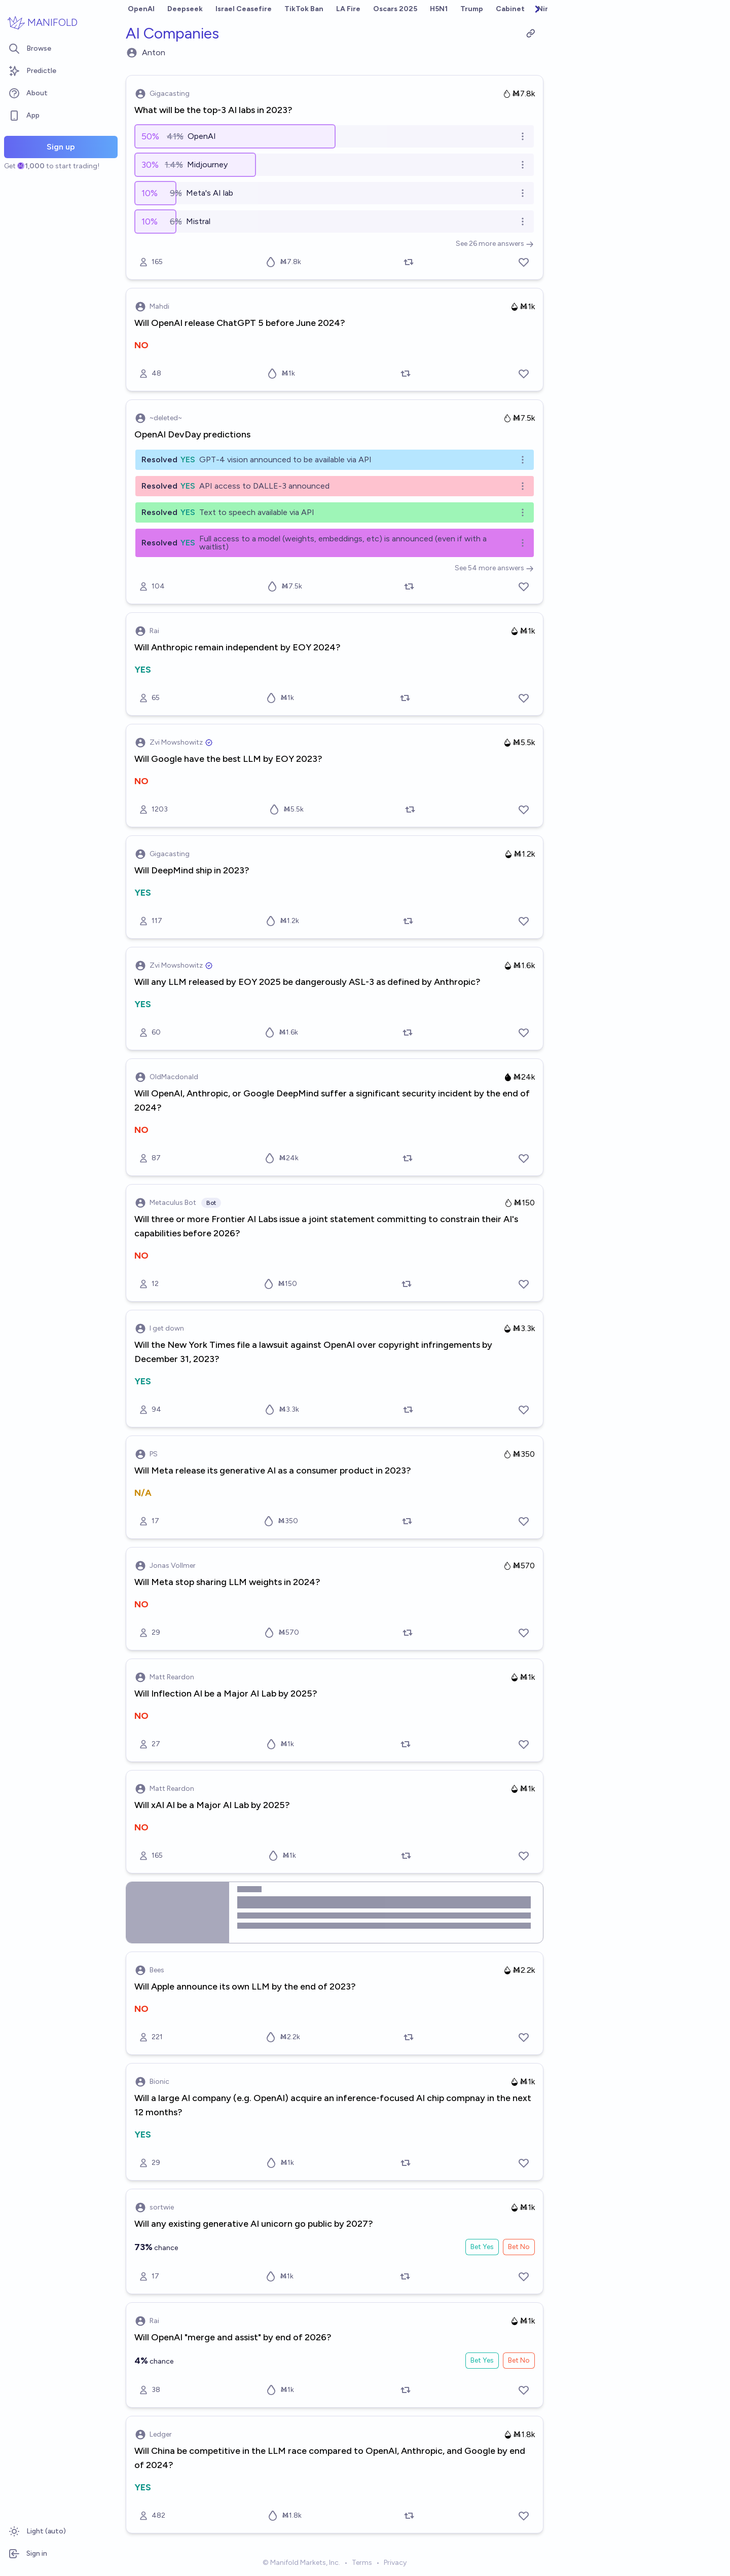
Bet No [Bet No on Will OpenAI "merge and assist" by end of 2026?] (519, 2360)
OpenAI (141, 9)
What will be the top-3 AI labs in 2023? (213, 110)
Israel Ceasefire (243, 9)
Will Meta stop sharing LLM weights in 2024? (227, 1582)
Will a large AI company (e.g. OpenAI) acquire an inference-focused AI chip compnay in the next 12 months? (332, 2105)
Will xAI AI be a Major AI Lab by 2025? (212, 1805)
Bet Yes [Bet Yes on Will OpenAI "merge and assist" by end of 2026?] (482, 2360)
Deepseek (185, 9)
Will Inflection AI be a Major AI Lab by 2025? (225, 1693)
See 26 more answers (495, 243)
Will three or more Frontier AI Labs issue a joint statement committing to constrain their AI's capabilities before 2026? (326, 1226)
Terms (362, 2562)
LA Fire (348, 9)
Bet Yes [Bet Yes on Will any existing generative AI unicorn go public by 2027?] (482, 2246)
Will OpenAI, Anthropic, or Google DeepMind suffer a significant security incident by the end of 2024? (332, 1100)
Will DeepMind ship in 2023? (191, 870)
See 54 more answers (494, 568)
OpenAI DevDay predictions (192, 434)
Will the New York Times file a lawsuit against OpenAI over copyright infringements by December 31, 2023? (313, 1352)
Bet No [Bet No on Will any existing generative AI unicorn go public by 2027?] (519, 2246)
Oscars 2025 (395, 9)
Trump (471, 9)
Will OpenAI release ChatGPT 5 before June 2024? (239, 322)
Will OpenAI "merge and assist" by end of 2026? (233, 2337)
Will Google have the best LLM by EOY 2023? (228, 758)
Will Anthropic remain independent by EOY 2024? (237, 647)
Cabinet (510, 9)
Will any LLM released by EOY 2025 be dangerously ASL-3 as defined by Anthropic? (307, 981)
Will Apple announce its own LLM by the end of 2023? (245, 1986)
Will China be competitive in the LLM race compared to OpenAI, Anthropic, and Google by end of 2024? (329, 2458)
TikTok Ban (303, 9)
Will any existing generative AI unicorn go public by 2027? (253, 2223)
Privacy (395, 2562)
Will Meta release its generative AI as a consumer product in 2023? (272, 1470)
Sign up (61, 147)
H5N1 (439, 9)
